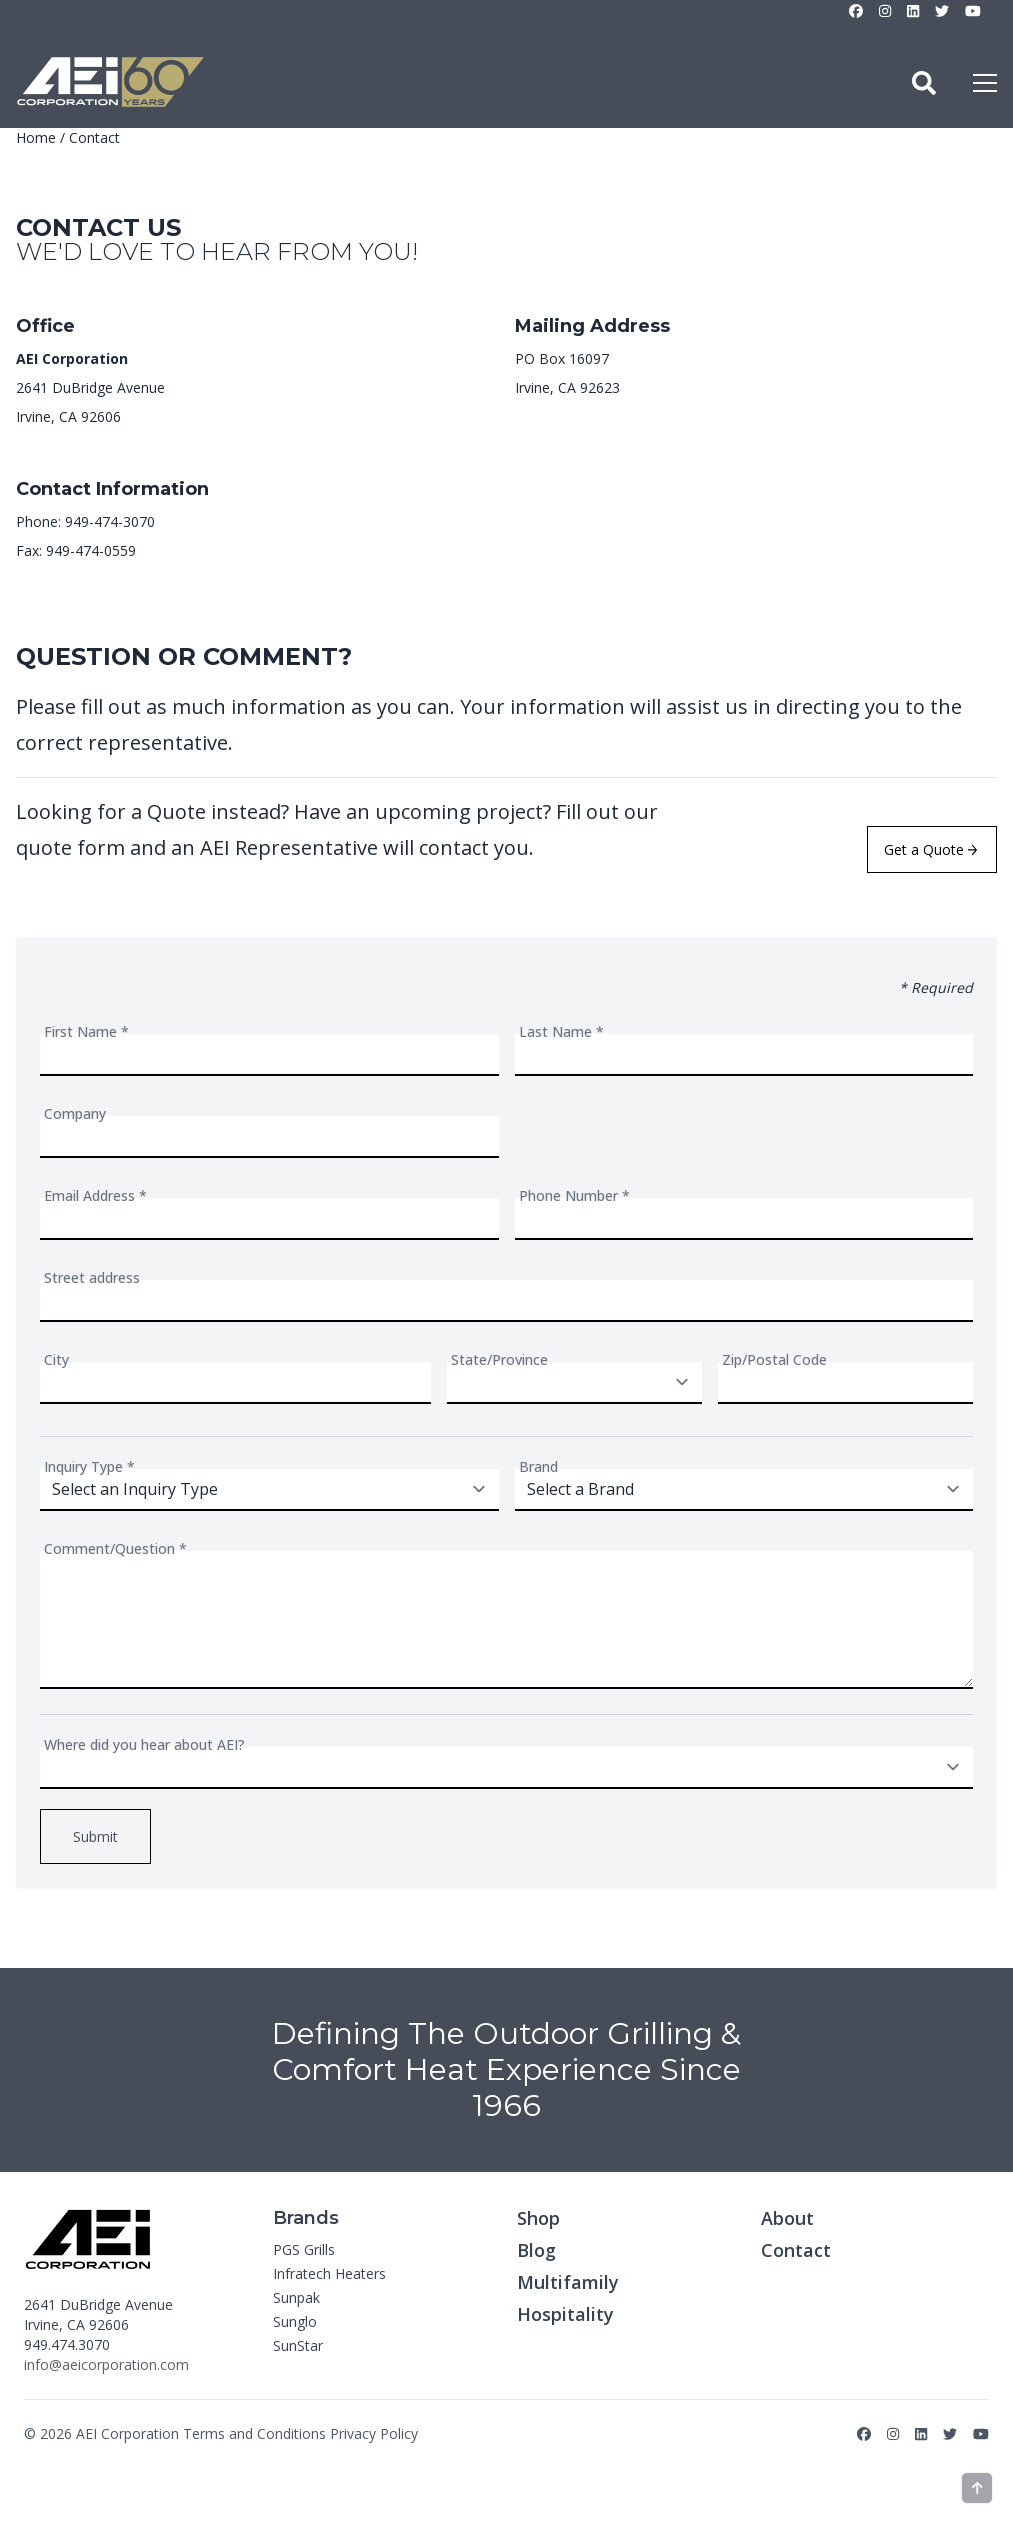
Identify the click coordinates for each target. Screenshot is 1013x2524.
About (787, 2218)
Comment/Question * (115, 1548)
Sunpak (296, 2297)
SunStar (298, 2345)
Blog (536, 2250)
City (56, 1359)
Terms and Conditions (254, 2433)
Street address (92, 1277)
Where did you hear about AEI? (144, 1744)
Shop (538, 2218)
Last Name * (561, 1031)
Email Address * (95, 1195)
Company (75, 1113)
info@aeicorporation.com (106, 2364)
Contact (796, 2250)
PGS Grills (304, 2249)
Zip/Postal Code (774, 1359)
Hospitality (565, 2314)
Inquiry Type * (89, 1466)
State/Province (499, 1359)
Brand (538, 1466)
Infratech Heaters (329, 2273)
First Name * (86, 1031)
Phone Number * (574, 1195)
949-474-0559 (91, 550)
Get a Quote (930, 849)
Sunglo (295, 2321)
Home (36, 137)
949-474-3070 (110, 521)
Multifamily (568, 2282)
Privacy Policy (374, 2433)
